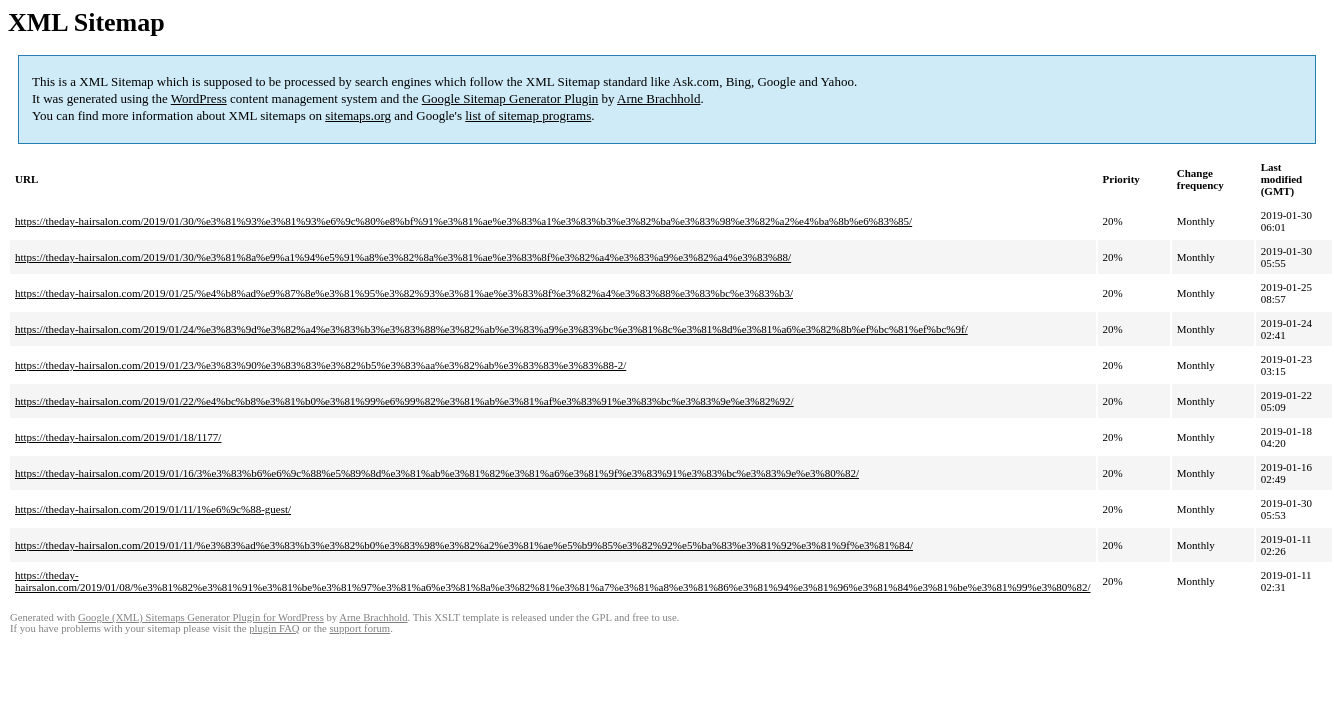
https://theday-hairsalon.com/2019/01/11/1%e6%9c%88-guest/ (153, 509)
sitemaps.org (358, 115)
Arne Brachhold (658, 98)
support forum (359, 628)
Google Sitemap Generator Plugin (510, 98)
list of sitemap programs (528, 115)
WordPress (199, 98)
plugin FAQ (274, 628)
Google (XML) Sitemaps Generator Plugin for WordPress (201, 617)
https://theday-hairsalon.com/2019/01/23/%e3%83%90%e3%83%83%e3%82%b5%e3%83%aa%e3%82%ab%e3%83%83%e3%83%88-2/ (320, 365)
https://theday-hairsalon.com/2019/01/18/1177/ (118, 437)
